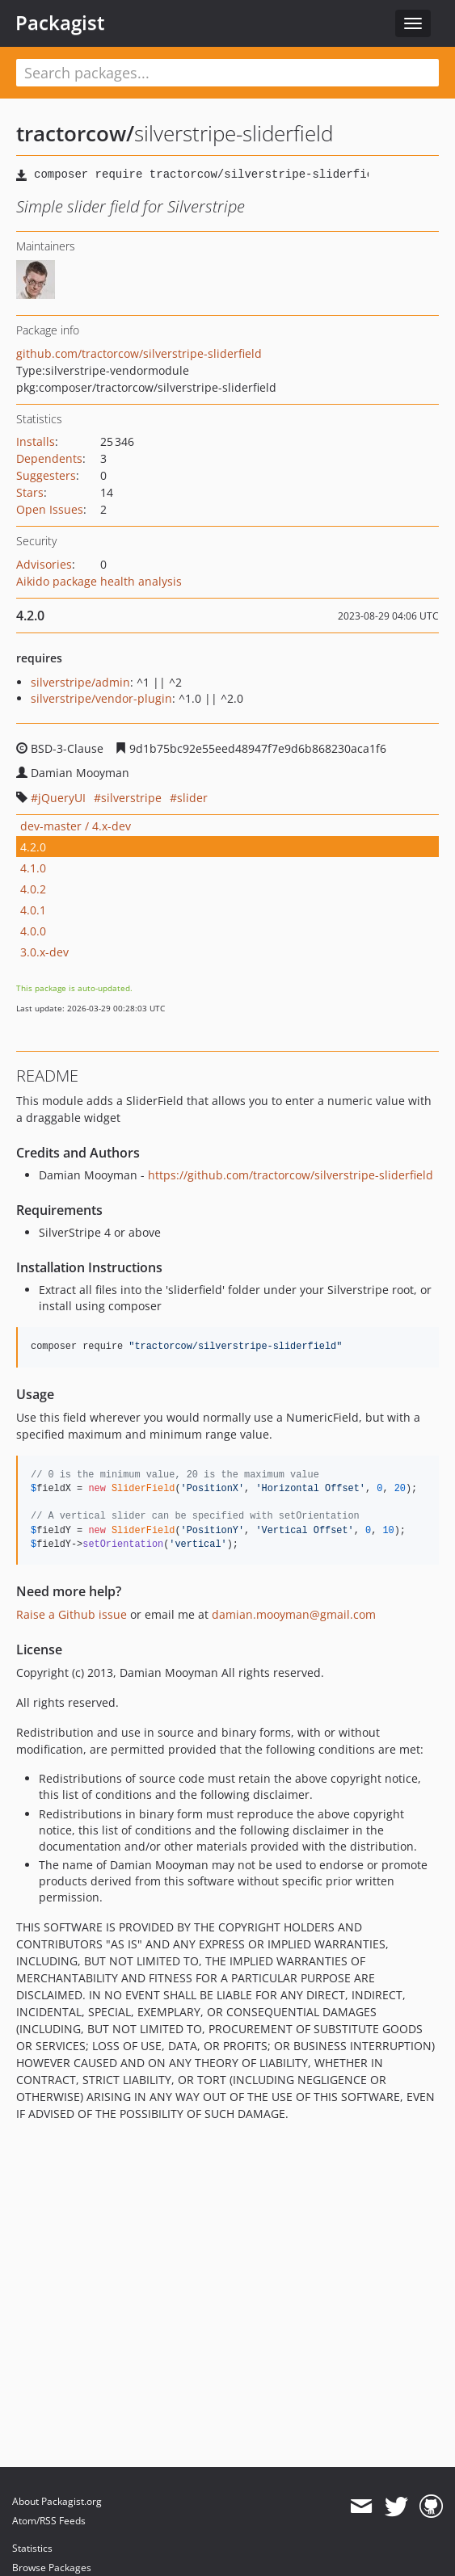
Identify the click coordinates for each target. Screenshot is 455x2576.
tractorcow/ (75, 133)
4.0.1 (33, 910)
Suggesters (46, 475)
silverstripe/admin (80, 682)
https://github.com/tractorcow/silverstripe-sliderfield (290, 1175)
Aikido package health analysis (99, 581)
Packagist (60, 23)
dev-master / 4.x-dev (75, 826)
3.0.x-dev (44, 952)
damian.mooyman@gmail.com (294, 1614)
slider (192, 797)
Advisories (44, 564)
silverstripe (131, 797)
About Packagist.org (57, 2501)
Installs (35, 441)
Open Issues (49, 509)
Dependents (49, 458)
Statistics (32, 2548)
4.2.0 (33, 847)
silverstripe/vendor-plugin (101, 698)
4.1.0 (33, 868)
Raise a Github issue (71, 1614)
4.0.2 (33, 889)
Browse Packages (51, 2567)
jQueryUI (62, 797)
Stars (30, 492)
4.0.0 (33, 931)
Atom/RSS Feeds (49, 2521)
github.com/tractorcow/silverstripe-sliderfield (139, 353)
